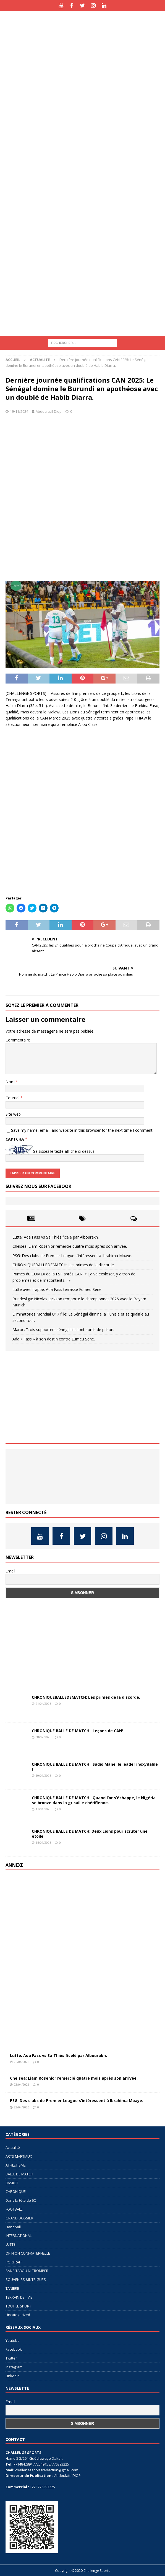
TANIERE (12, 2288)
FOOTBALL (14, 2209)
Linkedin (13, 2375)
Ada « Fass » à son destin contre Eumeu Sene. (53, 1339)
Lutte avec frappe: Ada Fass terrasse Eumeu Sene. (57, 1289)
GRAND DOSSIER (19, 2218)
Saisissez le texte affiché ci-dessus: (64, 1151)
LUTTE (10, 2244)
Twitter (11, 2358)
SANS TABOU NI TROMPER (27, 2270)
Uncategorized (18, 2314)
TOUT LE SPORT (18, 2306)
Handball (13, 2226)
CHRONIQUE (16, 2191)
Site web (13, 1114)
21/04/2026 (43, 1703)
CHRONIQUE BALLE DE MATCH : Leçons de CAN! (77, 1730)
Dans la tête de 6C (21, 2200)
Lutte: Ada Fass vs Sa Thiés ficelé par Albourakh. (55, 1237)
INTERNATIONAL (19, 2235)
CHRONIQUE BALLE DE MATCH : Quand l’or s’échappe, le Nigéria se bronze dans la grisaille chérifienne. (94, 1800)
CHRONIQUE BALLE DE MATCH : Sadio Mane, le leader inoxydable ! (95, 1767)
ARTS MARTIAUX (19, 2156)
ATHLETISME (16, 2165)
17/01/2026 (43, 1809)
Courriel (13, 1097)
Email (10, 1571)
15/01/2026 (43, 1842)
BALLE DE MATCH (19, 2174)
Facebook (14, 2349)
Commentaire (18, 1040)
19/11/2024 (19, 411)
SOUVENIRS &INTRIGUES (26, 2279)
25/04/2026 (21, 2062)
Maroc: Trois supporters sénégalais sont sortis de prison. (63, 1329)
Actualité (13, 2147)
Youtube (13, 2340)
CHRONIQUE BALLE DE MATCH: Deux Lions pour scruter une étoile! (90, 1834)
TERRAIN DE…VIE (19, 2297)
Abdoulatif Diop (49, 411)
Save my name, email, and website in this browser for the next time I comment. (82, 1130)
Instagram (14, 2366)
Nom (11, 1081)
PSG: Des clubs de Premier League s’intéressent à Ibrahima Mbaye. (72, 1255)
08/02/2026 (43, 1737)
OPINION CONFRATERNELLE (28, 2253)
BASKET (12, 2182)
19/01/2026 (43, 1775)
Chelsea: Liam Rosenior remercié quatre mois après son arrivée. (69, 1246)
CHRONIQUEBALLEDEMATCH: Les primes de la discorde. (63, 1264)
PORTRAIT (14, 2262)
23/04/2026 (21, 2084)
